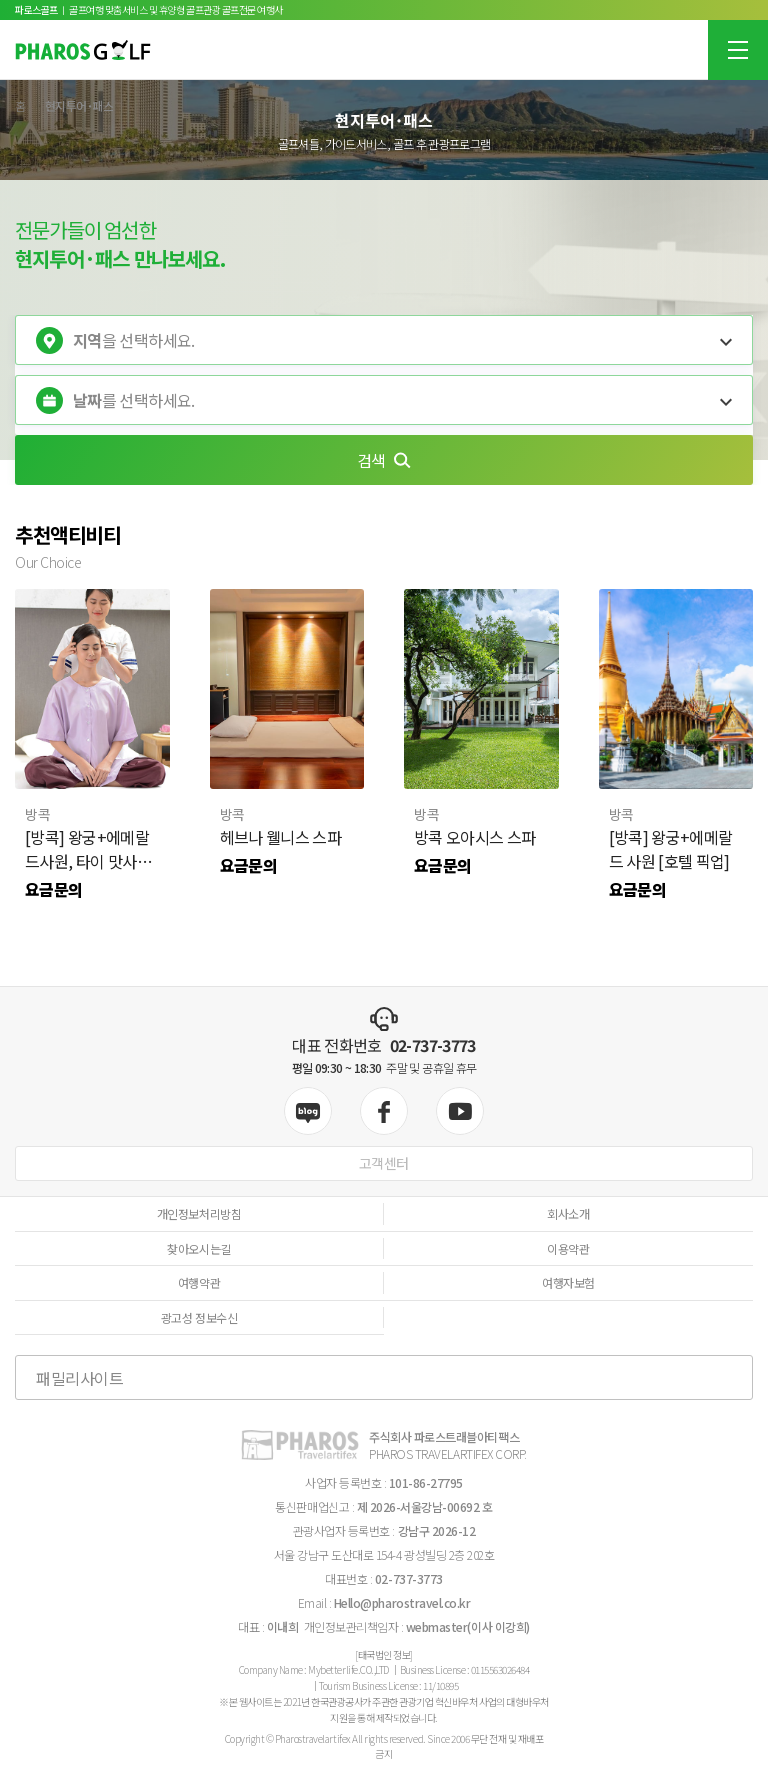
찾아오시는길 (198, 1248)
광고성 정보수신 (199, 1317)
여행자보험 (568, 1282)
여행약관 (199, 1282)
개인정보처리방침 (199, 1213)
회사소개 (568, 1213)
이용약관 (568, 1248)
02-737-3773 (433, 1045)
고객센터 (384, 1163)
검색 (384, 460)
